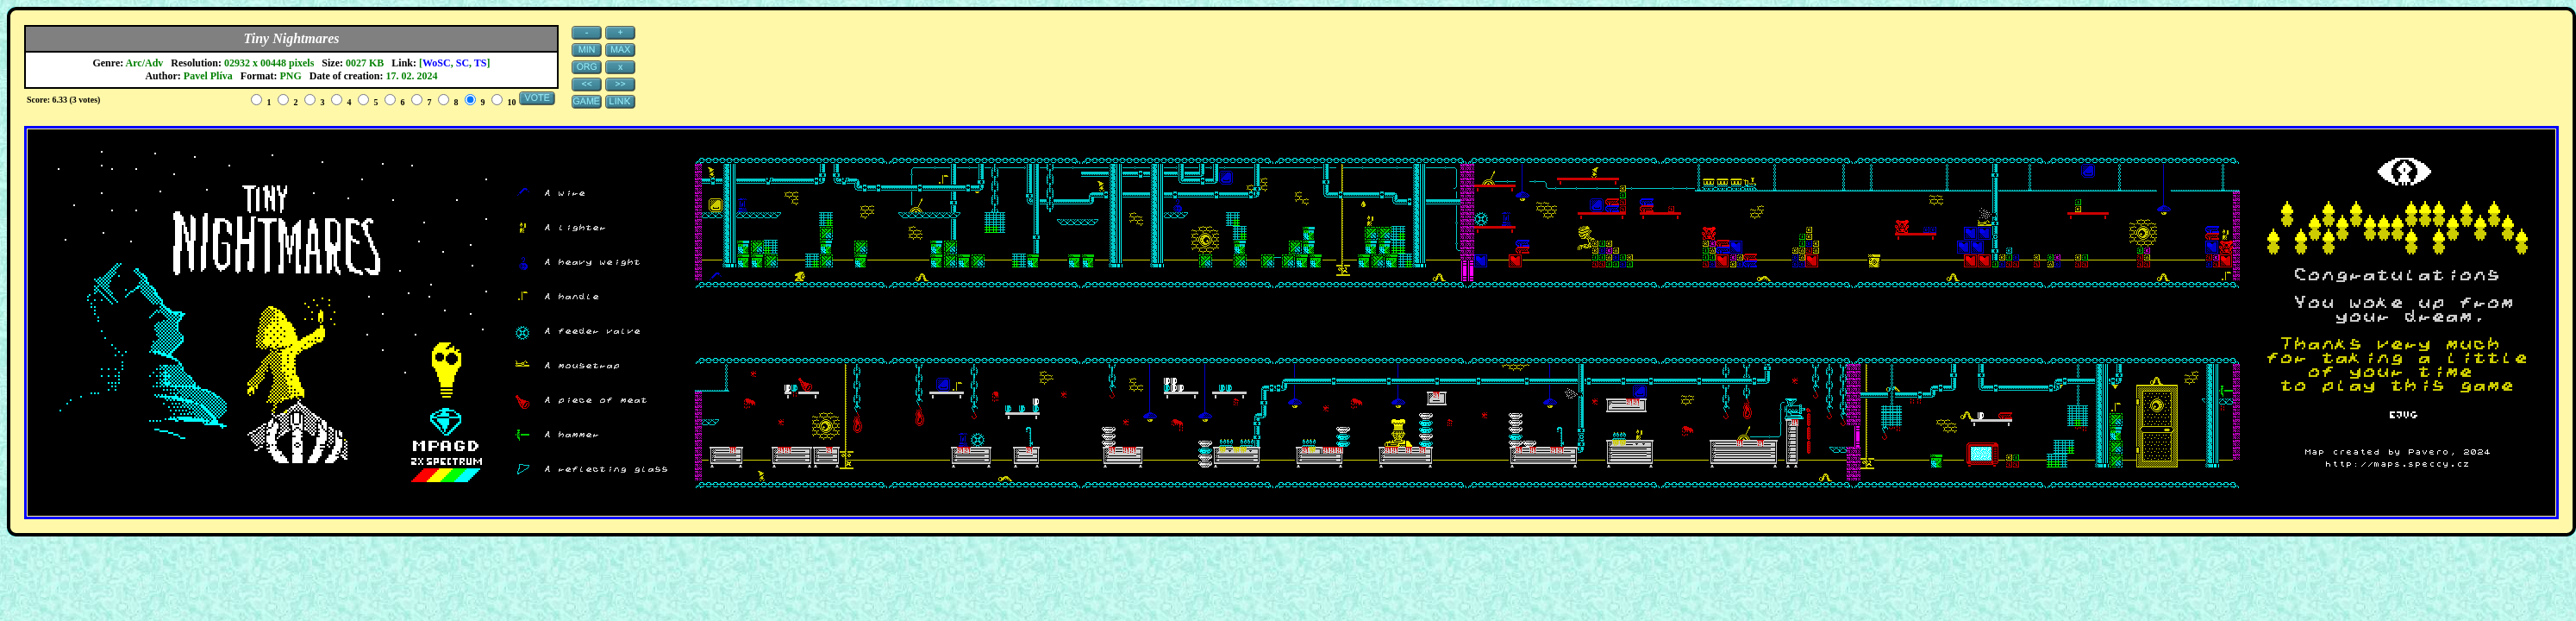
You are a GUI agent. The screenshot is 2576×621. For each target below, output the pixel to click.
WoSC (436, 63)
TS (480, 63)
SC (462, 63)
